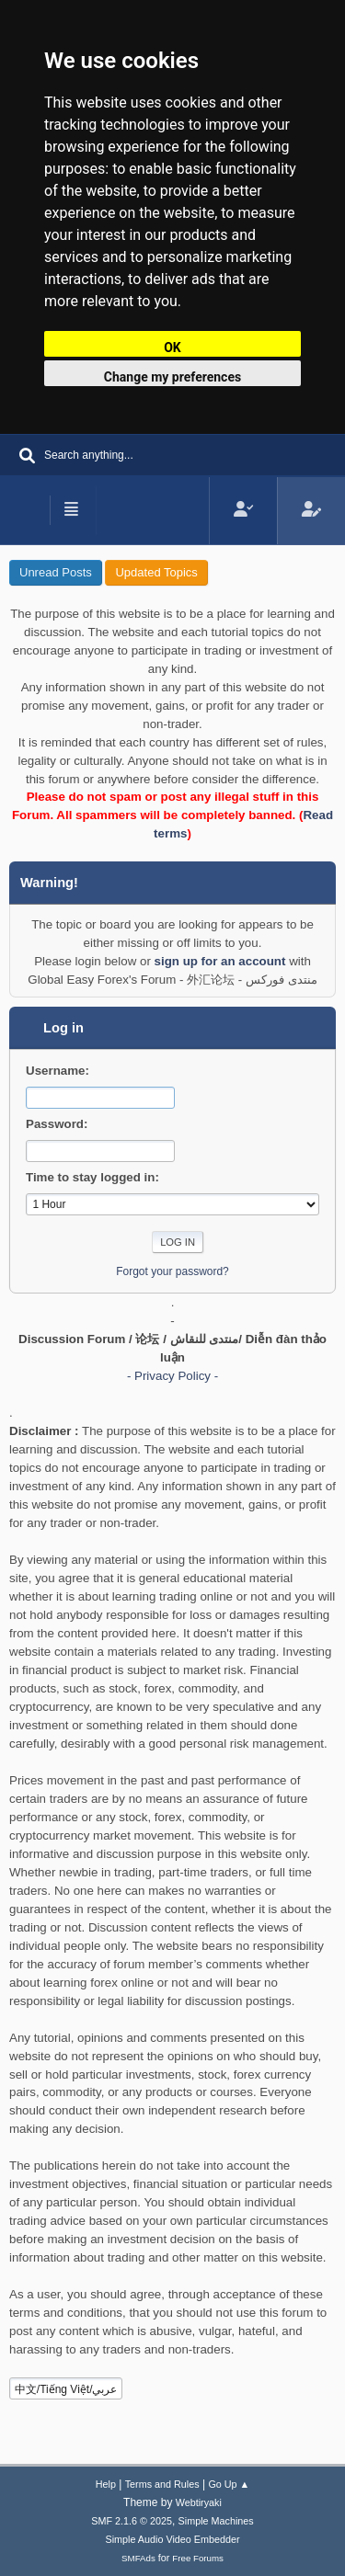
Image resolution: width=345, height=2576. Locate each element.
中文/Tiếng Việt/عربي (66, 2389)
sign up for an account (220, 961)
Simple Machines (216, 2520)
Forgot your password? (172, 1271)
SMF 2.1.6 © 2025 (131, 2520)
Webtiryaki (199, 2502)
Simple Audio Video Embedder (172, 2539)
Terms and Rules (162, 2484)
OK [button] (172, 347)
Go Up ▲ (228, 2484)
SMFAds (138, 2558)
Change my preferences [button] (172, 377)
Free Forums (198, 2558)
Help (106, 2484)
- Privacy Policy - (172, 1376)
